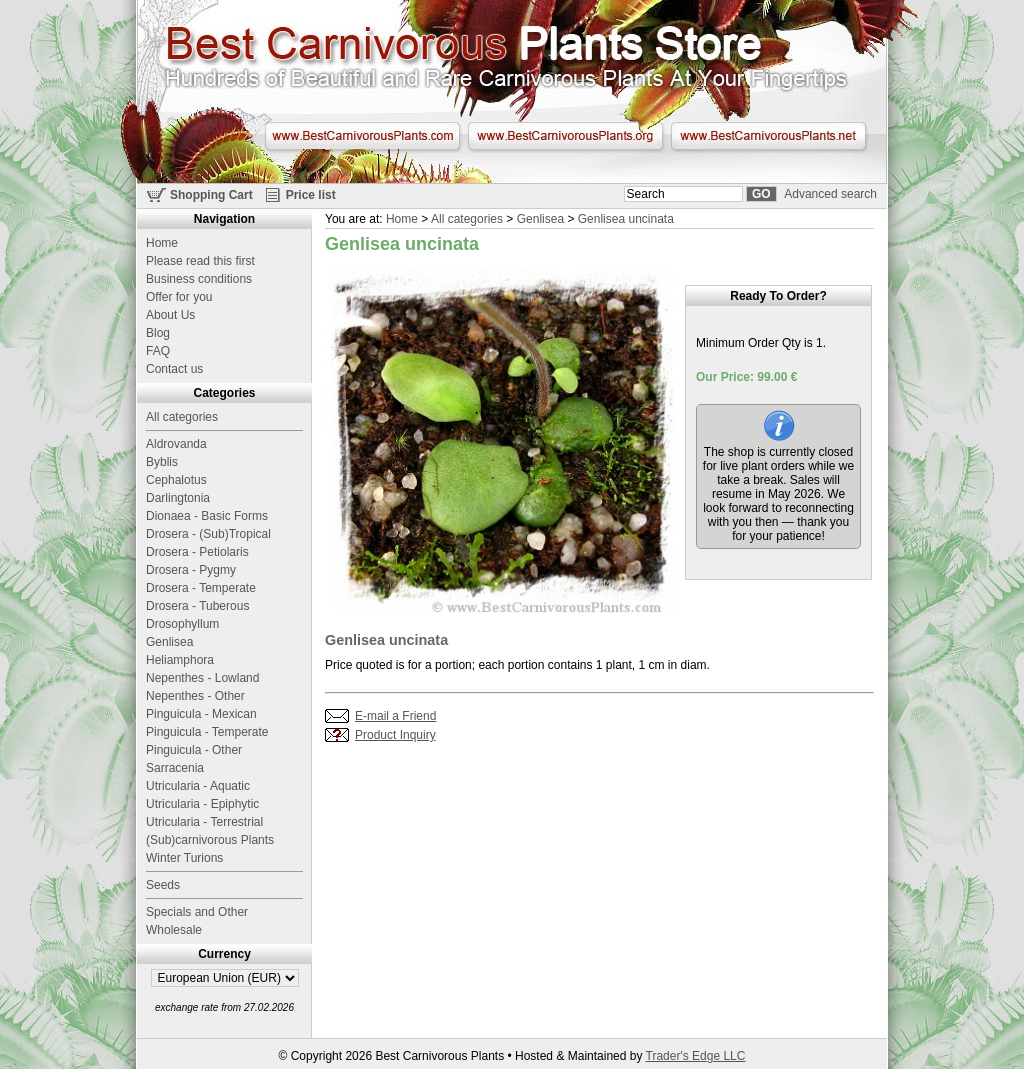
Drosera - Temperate (201, 588)
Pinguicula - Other (194, 750)
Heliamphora (180, 660)
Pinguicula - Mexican (201, 714)
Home (402, 219)
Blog (158, 333)
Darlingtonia (178, 498)
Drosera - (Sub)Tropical (208, 534)
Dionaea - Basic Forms (207, 516)
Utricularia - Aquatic (198, 786)
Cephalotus (176, 480)
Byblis (162, 462)
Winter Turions (184, 858)
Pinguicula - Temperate (207, 732)
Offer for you (179, 297)
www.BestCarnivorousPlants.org (565, 136)
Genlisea (540, 219)
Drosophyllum (182, 624)
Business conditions (199, 279)
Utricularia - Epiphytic (202, 804)
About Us (170, 315)
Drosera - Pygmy (191, 570)
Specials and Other (197, 912)
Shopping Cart (211, 195)
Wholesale (174, 930)
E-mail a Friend (395, 716)
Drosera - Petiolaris (197, 552)
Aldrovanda (176, 444)
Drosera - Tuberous (197, 606)
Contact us (174, 369)
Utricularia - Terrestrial (204, 822)
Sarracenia (175, 768)
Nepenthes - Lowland (202, 678)
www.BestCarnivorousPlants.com (362, 136)
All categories (467, 219)
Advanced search (830, 194)
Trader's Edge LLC (696, 1056)
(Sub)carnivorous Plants (210, 840)
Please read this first (200, 261)
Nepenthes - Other (195, 696)
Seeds (163, 885)
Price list (311, 195)
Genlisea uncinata (626, 219)
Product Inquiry (395, 735)
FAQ (158, 351)
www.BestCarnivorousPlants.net (768, 136)
